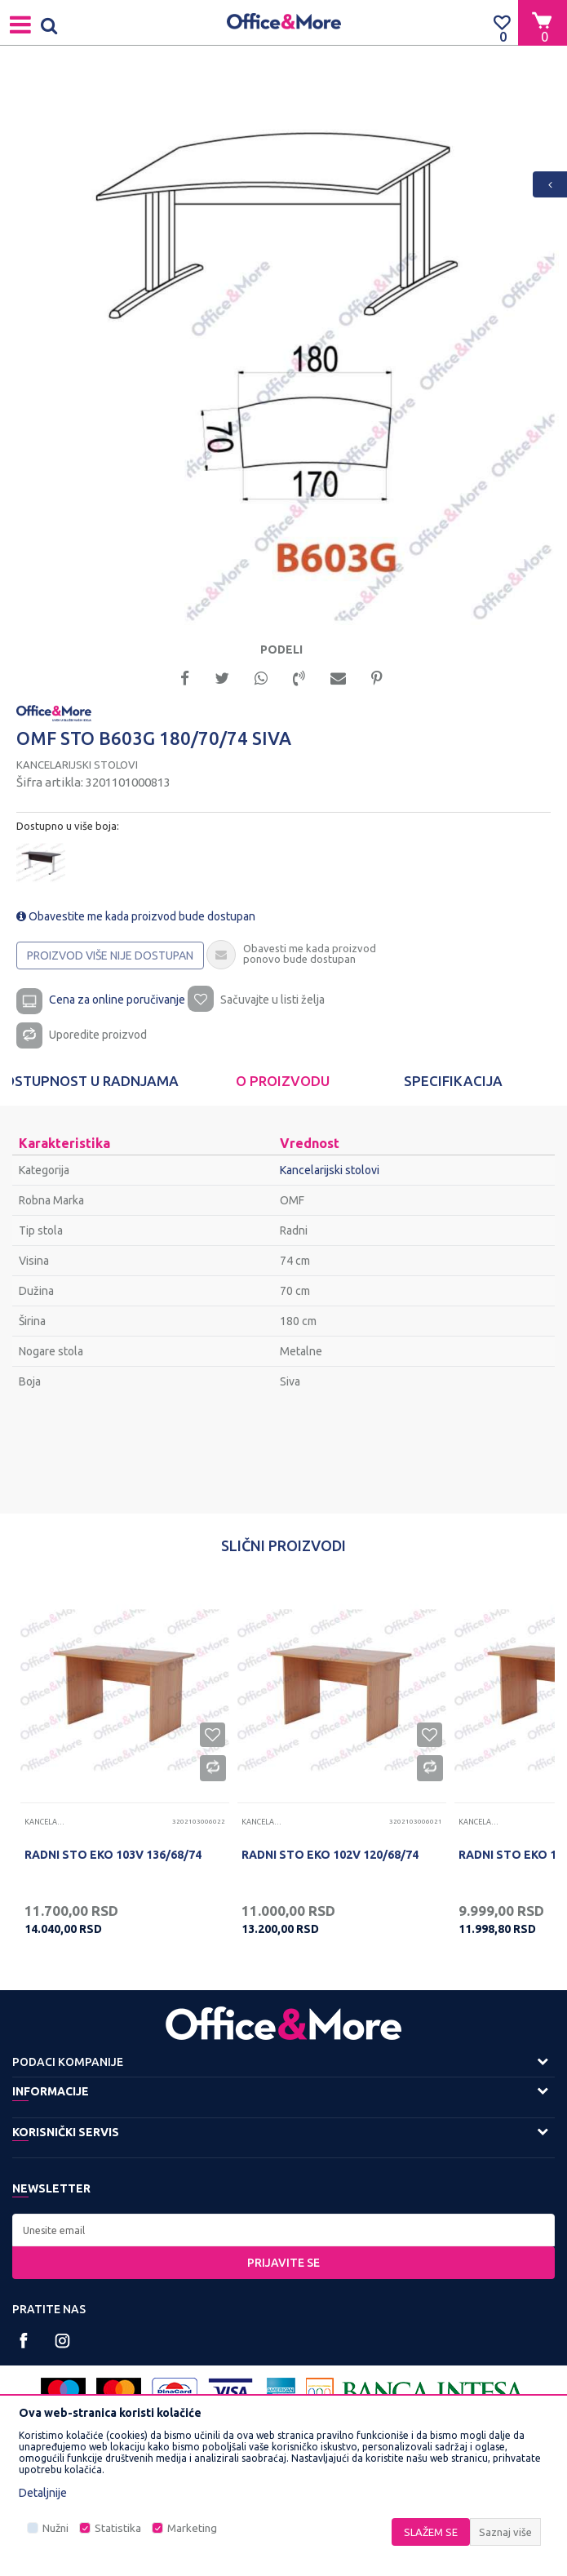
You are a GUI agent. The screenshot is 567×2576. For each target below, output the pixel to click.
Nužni (55, 2528)
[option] (283, 349)
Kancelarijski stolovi (77, 764)
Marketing (192, 2528)
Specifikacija (453, 1080)
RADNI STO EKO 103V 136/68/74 (113, 1854)
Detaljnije (43, 2492)
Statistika (118, 2528)
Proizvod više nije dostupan (110, 955)
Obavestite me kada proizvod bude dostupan (135, 916)
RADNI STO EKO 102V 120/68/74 (330, 1854)
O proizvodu (283, 1080)
